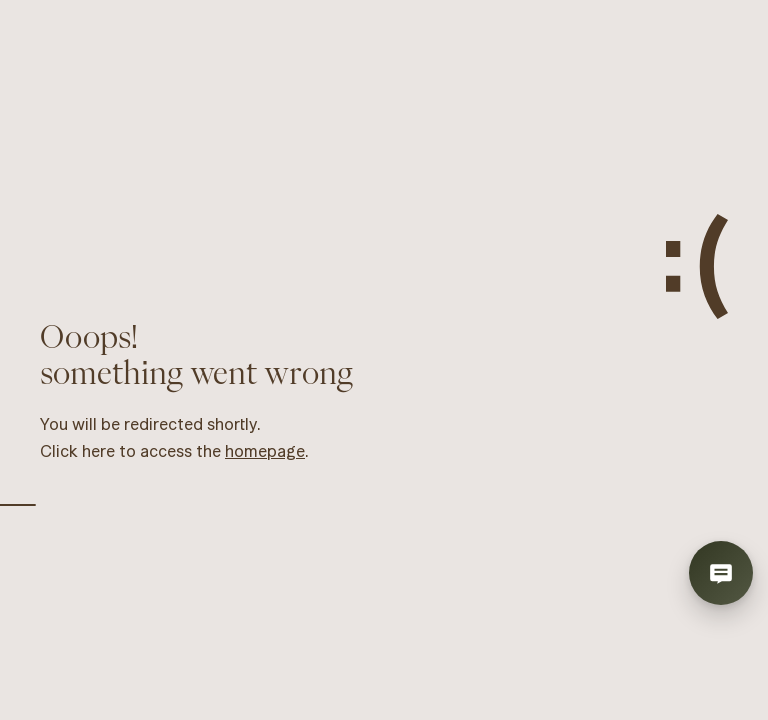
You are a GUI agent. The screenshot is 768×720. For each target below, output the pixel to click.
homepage (265, 451)
